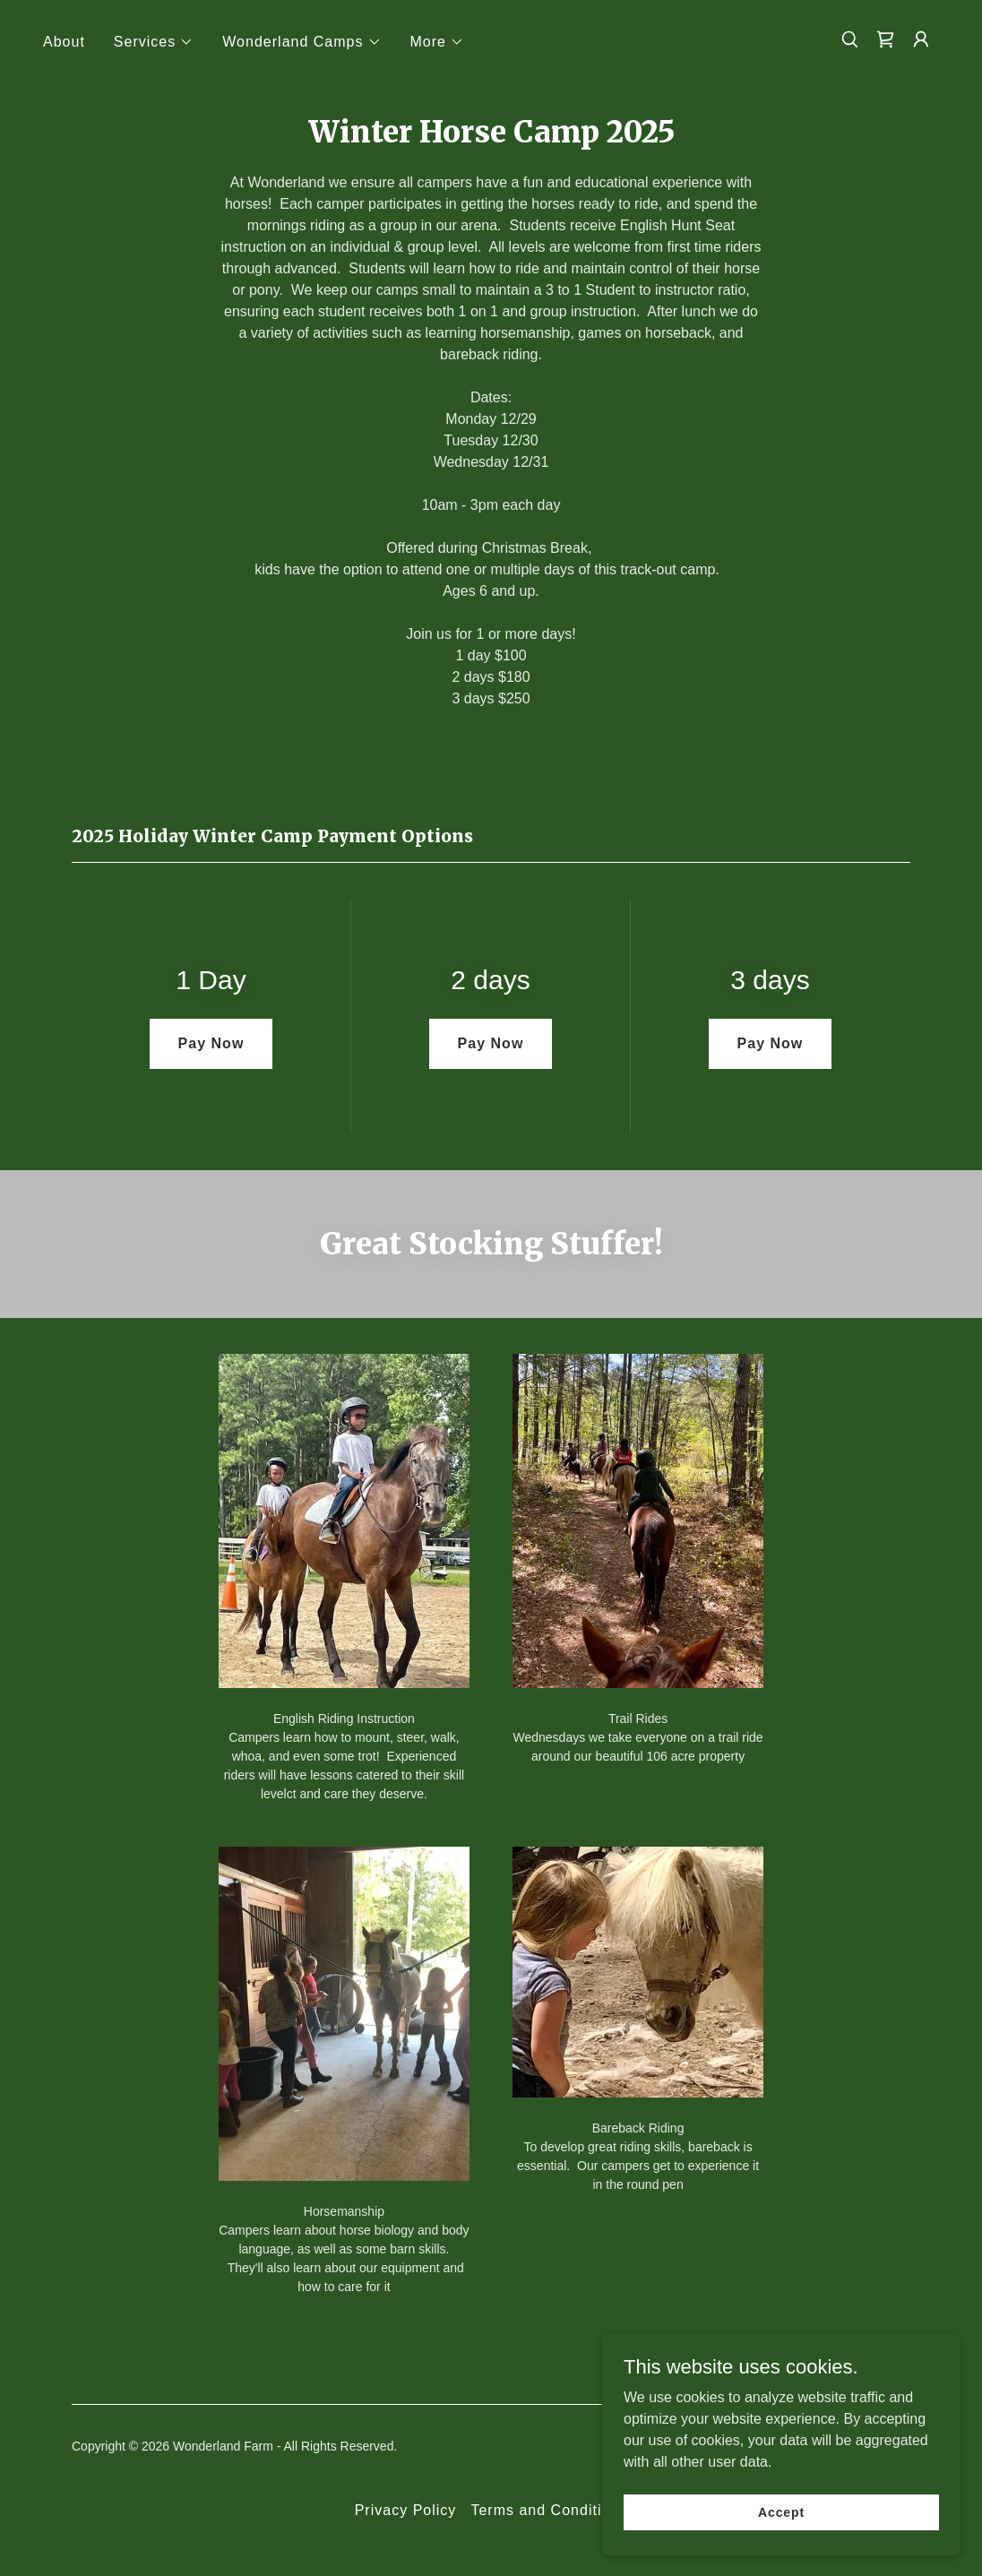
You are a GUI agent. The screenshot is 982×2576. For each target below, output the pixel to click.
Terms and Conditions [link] (548, 2510)
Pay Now (211, 1043)
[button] (154, 42)
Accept (781, 2511)
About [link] (64, 41)
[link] (885, 39)
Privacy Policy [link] (406, 2510)
